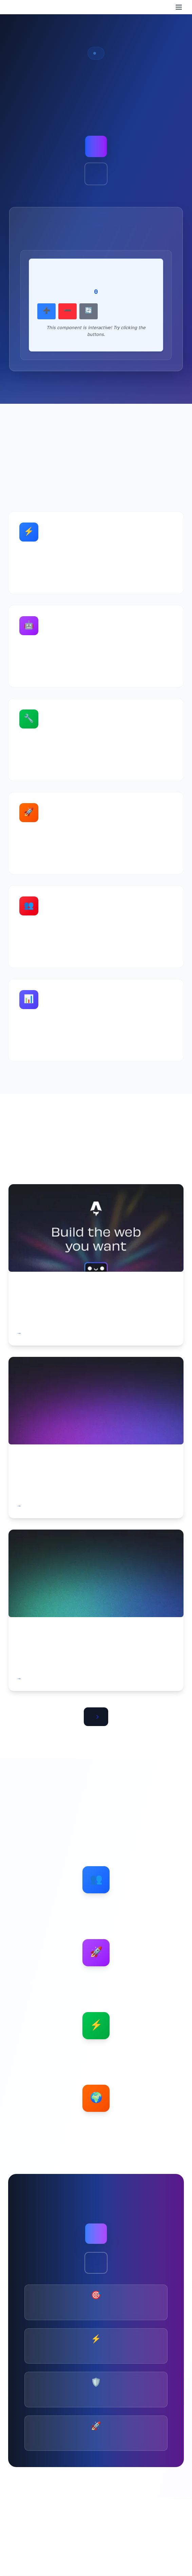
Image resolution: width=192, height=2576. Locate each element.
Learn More (96, 2263)
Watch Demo (96, 174)
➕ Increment (46, 311)
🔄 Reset (88, 311)
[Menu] (179, 7)
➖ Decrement (67, 311)
